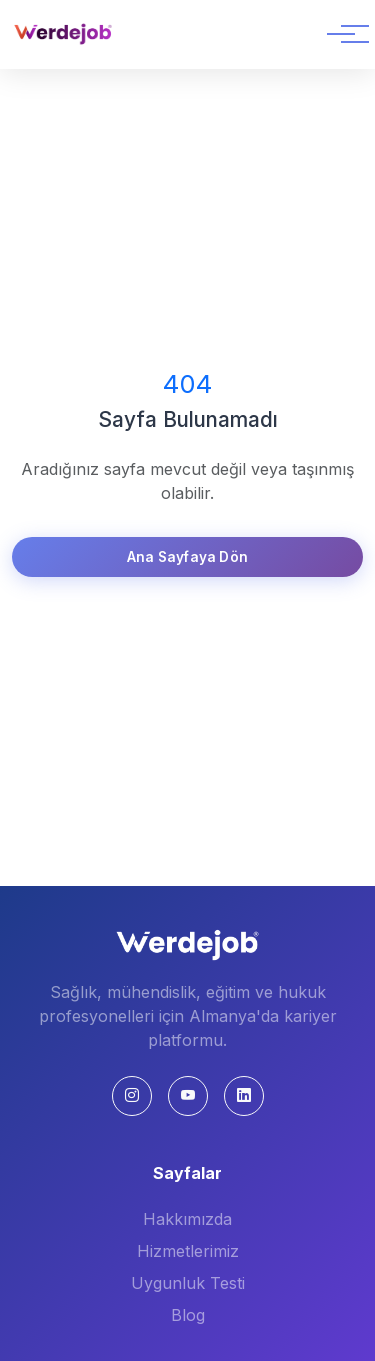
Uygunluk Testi (188, 1283)
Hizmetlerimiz (188, 1251)
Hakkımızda (187, 1219)
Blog (188, 1315)
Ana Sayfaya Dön (187, 557)
